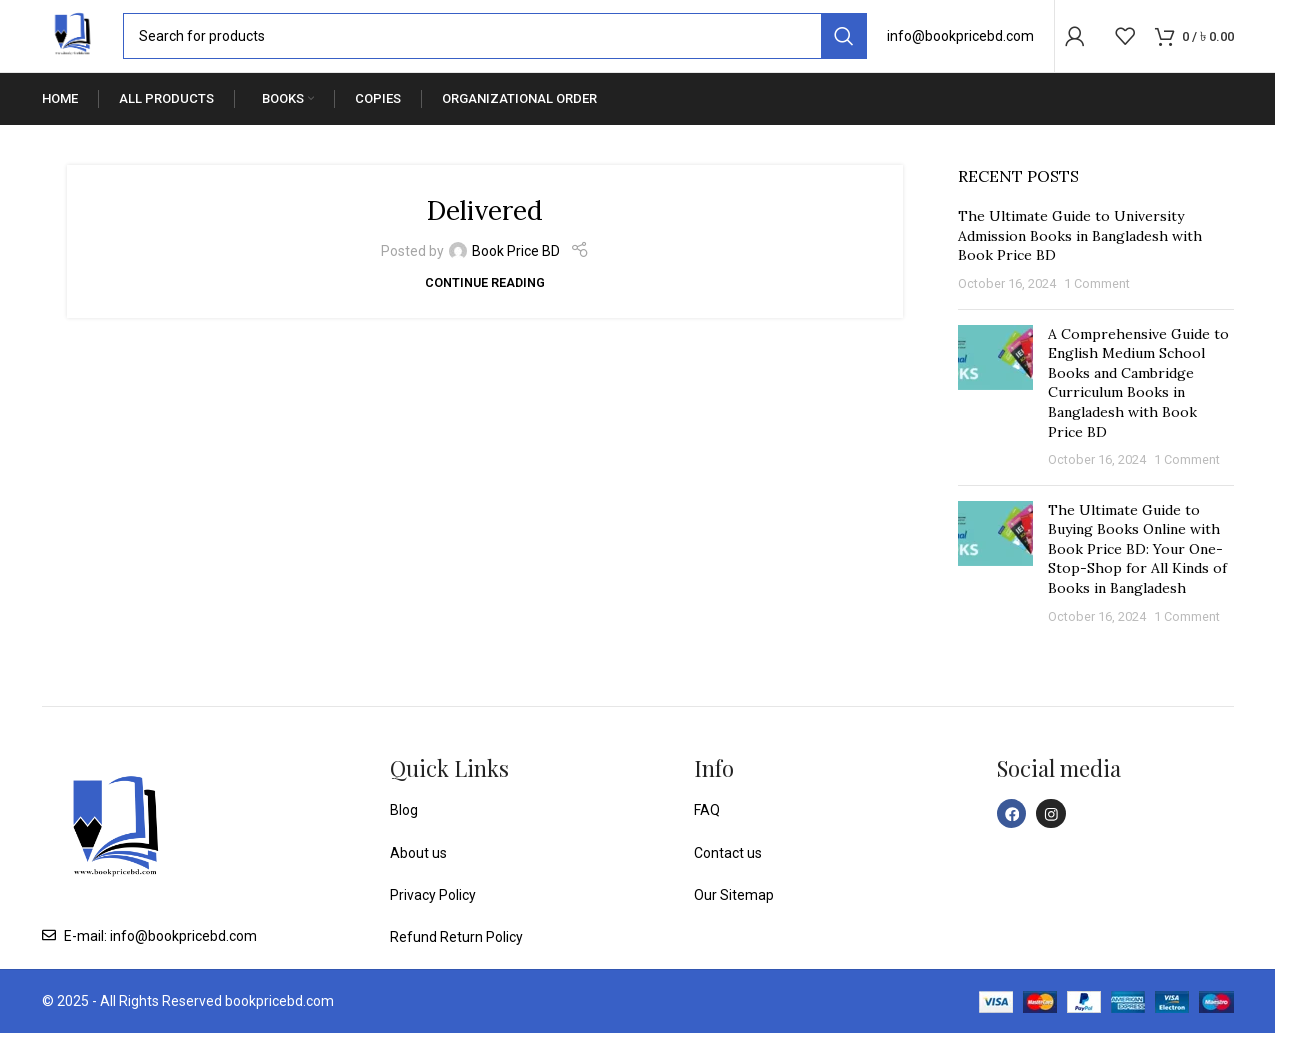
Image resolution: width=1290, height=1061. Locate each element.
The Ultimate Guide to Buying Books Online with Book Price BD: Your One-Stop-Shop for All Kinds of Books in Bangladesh (1137, 577)
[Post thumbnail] (995, 425)
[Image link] (116, 858)
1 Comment (1097, 311)
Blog (404, 838)
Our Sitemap (734, 923)
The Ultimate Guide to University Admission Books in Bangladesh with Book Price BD (1080, 263)
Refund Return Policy (456, 966)
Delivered (485, 236)
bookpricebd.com (279, 1029)
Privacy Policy (433, 923)
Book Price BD (516, 279)
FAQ (707, 838)
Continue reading (485, 310)
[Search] (509, 50)
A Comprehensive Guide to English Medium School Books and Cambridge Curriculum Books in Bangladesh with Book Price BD (1138, 411)
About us (418, 881)
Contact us (728, 881)
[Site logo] (87, 49)
